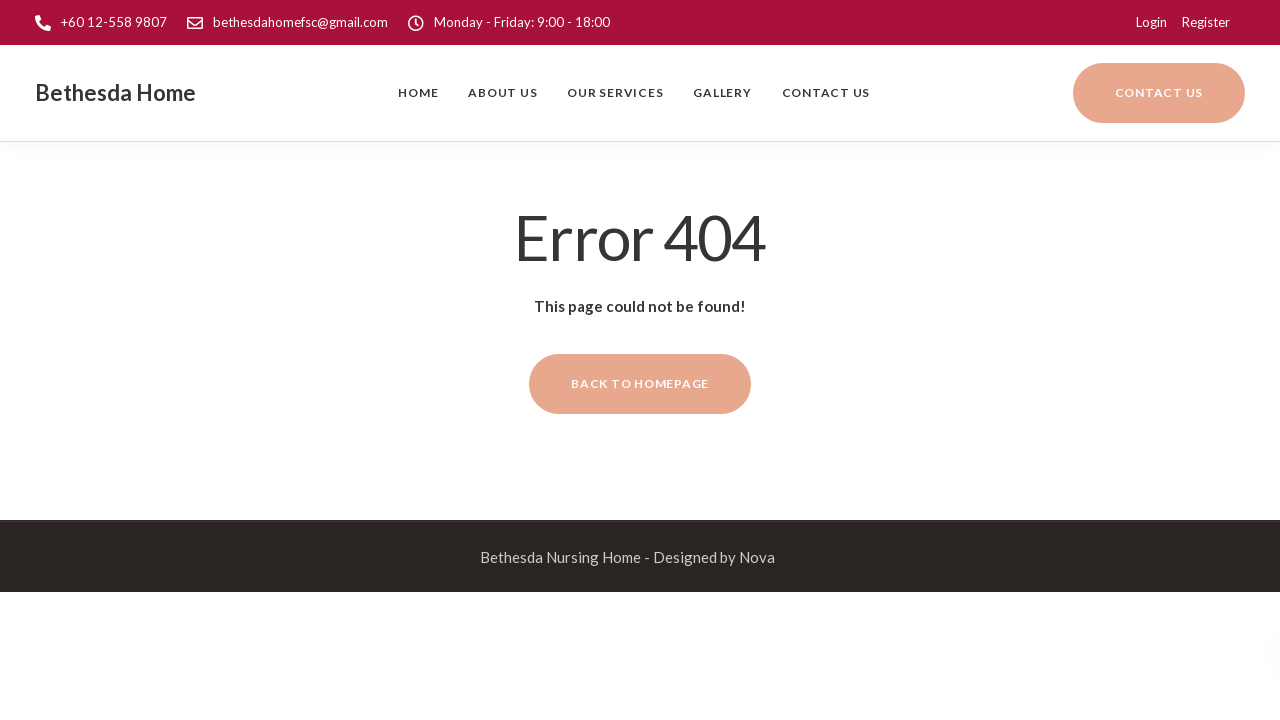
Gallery (722, 92)
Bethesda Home (115, 93)
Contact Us (826, 92)
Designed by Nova (714, 557)
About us (502, 92)
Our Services (615, 92)
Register (1206, 22)
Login (1151, 22)
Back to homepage (640, 383)
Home (418, 92)
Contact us (1159, 92)
